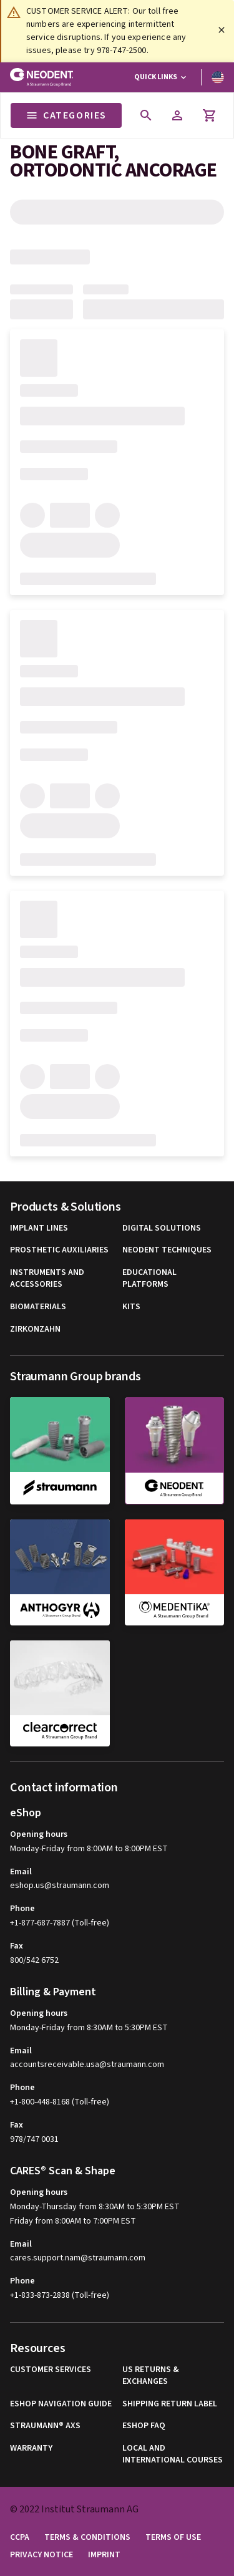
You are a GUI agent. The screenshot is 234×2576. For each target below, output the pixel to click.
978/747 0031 (34, 2139)
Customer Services (50, 2370)
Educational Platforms (149, 1279)
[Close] (222, 30)
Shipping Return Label (169, 2404)
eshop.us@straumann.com (59, 1886)
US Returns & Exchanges (150, 2376)
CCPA (19, 2538)
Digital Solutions (161, 1228)
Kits (131, 1307)
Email (21, 1872)
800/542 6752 (34, 1960)
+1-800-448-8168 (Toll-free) (59, 2102)
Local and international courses (172, 2455)
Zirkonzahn (35, 1329)
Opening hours (38, 1834)
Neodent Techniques (167, 1250)
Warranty (31, 2448)
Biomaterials (38, 1307)
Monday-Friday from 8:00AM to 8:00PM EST (89, 1848)
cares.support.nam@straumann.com (77, 2258)
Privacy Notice (41, 2555)
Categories (66, 115)
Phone (22, 1908)
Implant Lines (39, 1228)
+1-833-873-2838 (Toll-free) (59, 2295)
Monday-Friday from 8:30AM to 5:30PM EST (89, 2028)
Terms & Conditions (87, 2538)
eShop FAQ (143, 2426)
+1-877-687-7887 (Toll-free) (59, 1923)
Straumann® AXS (45, 2426)
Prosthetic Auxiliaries (59, 1250)
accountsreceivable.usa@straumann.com (87, 2065)
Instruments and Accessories (47, 1279)
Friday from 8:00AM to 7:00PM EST (73, 2221)
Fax (16, 1946)
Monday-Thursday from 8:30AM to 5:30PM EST (95, 2207)
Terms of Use (173, 2538)
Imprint (104, 2555)
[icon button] (146, 115)
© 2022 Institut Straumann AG (74, 2509)
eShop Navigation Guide (61, 2404)
